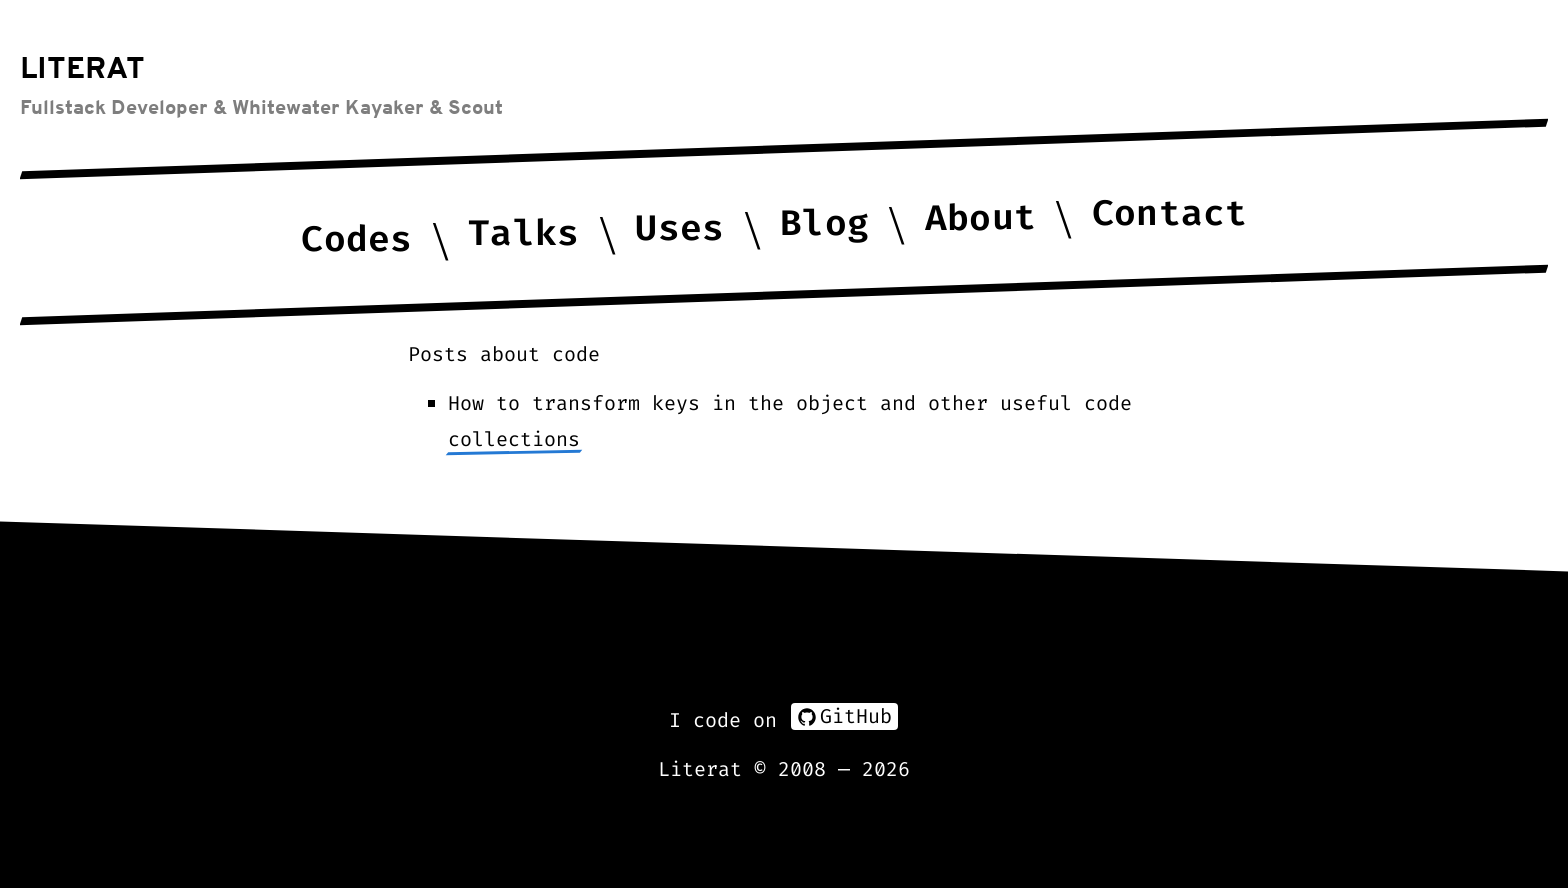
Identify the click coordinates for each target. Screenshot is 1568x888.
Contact (1169, 213)
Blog (823, 223)
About (980, 217)
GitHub (844, 716)
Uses (679, 228)
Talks (524, 233)
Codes (357, 239)
